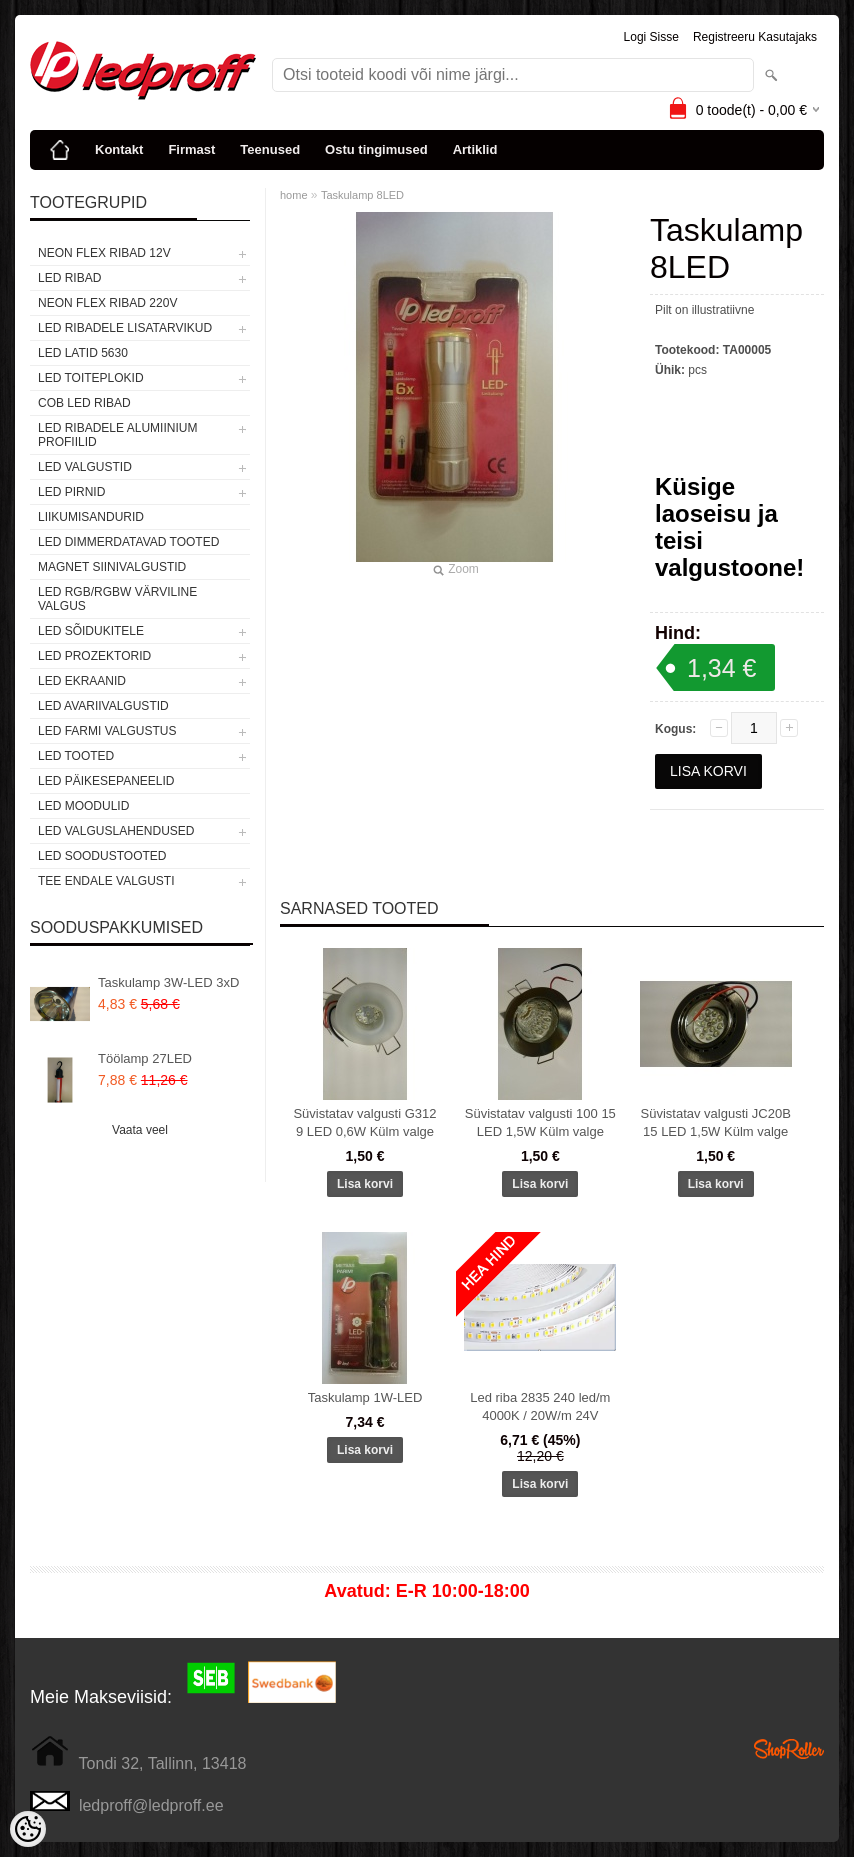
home (294, 195)
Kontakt (119, 149)
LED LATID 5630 (83, 353)
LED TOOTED (76, 756)
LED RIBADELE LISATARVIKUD (125, 328)
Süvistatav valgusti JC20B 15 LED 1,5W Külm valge (716, 1122)
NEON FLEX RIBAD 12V (104, 253)
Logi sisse (651, 37)
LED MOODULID (83, 806)
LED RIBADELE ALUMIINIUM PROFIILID (117, 435)
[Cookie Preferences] (28, 1829)
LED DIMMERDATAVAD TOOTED (128, 542)
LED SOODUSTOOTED (102, 856)
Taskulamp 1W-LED (365, 1397)
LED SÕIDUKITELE (91, 631)
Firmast (191, 149)
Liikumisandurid (91, 517)
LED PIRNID (71, 492)
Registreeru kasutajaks (755, 37)
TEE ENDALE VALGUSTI (106, 881)
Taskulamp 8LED (362, 195)
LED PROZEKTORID (94, 656)
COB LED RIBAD (84, 403)
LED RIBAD (69, 278)
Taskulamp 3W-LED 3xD (168, 982)
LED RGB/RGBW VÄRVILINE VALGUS (117, 599)
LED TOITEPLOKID (91, 378)
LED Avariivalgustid (103, 706)
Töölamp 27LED (145, 1058)
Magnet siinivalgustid (112, 567)
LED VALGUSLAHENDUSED (116, 831)
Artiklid (475, 149)
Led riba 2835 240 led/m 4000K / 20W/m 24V (540, 1406)
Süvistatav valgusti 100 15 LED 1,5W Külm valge (540, 1122)
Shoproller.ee (789, 1749)
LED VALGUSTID (85, 467)
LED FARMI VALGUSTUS (107, 731)
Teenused (270, 149)
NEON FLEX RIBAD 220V (107, 303)
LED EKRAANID (82, 681)
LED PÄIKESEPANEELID (106, 781)
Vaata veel (140, 1130)
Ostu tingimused (376, 149)
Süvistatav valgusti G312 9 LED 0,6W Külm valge (364, 1122)
